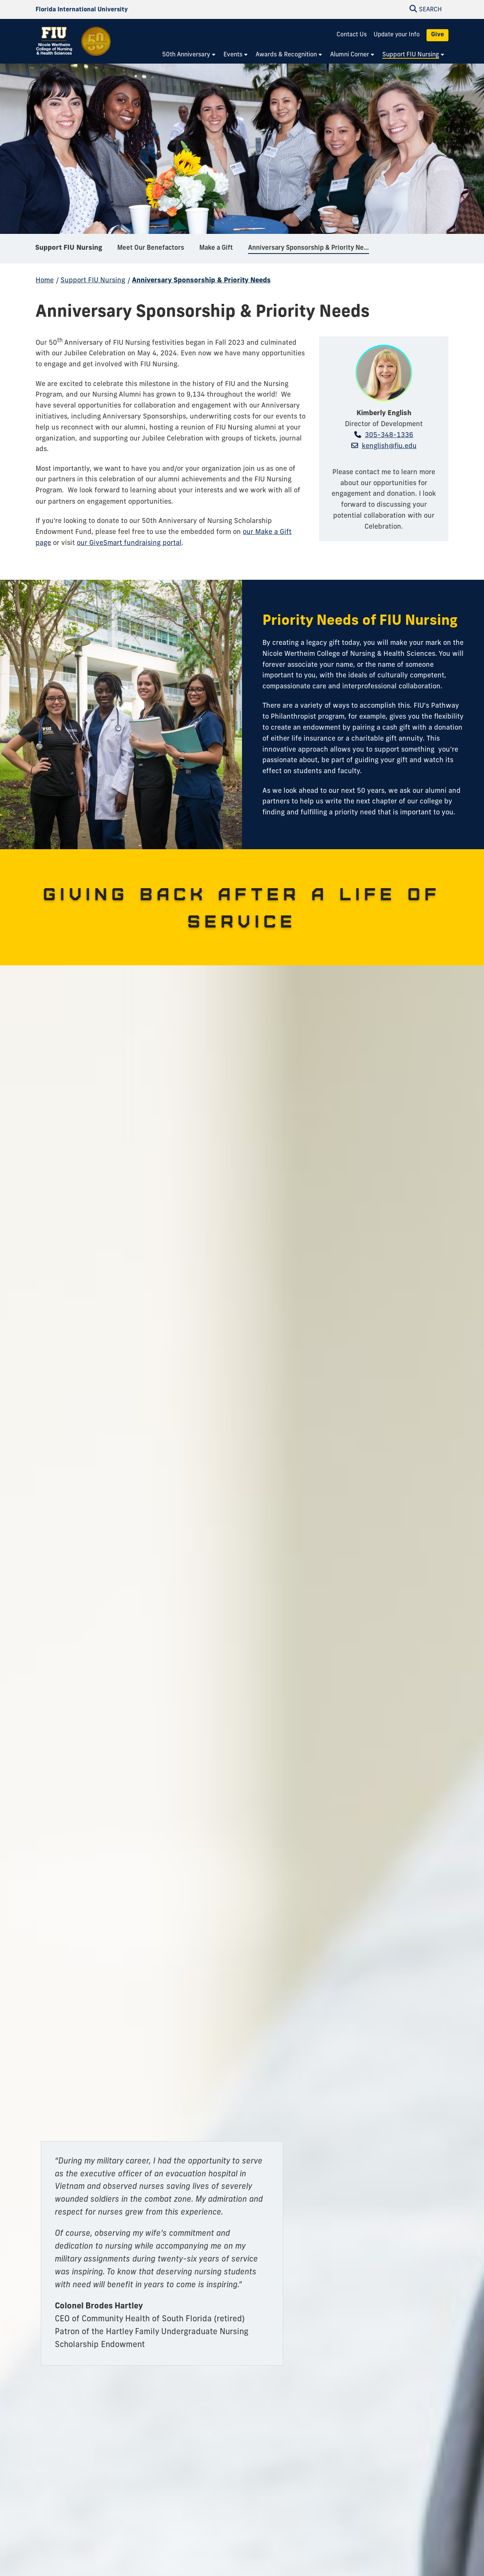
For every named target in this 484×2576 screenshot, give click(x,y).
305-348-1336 (389, 435)
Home (45, 280)
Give (437, 35)
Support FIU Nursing (68, 249)
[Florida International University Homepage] (82, 9)
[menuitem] (189, 55)
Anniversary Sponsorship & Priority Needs (201, 280)
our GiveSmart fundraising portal (129, 543)
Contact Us (352, 35)
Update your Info (397, 35)
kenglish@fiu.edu (389, 446)
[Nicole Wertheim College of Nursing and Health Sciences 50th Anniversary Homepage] (74, 46)
